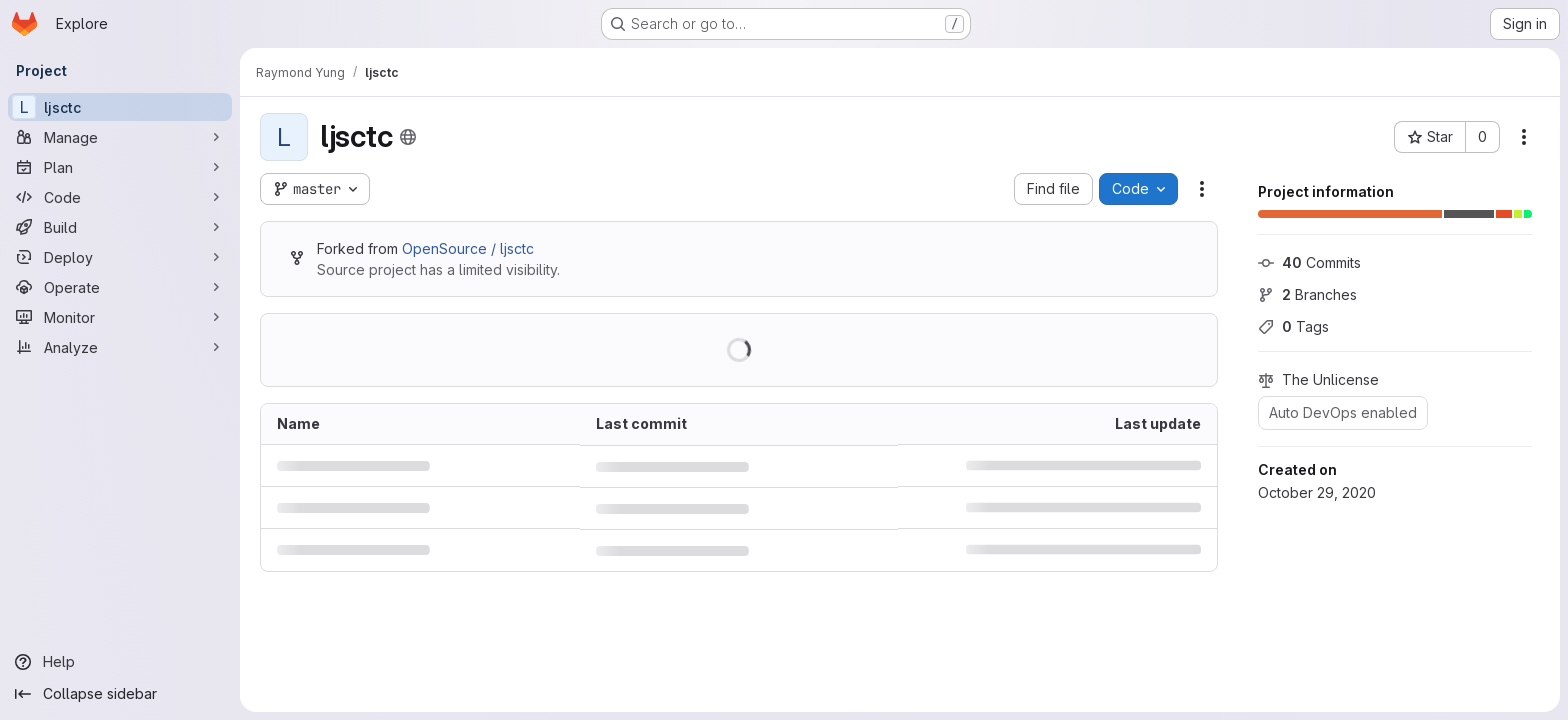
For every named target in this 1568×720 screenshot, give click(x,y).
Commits (1309, 262)
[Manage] (120, 137)
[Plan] (120, 167)
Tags (1293, 326)
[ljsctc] (120, 107)
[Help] (120, 662)
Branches (1307, 294)
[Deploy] (120, 257)
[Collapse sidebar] (120, 694)
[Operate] (120, 287)
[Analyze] (120, 347)
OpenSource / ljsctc (468, 248)
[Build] (120, 227)
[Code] (120, 197)
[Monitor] (120, 317)
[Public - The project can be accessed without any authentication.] (408, 137)
